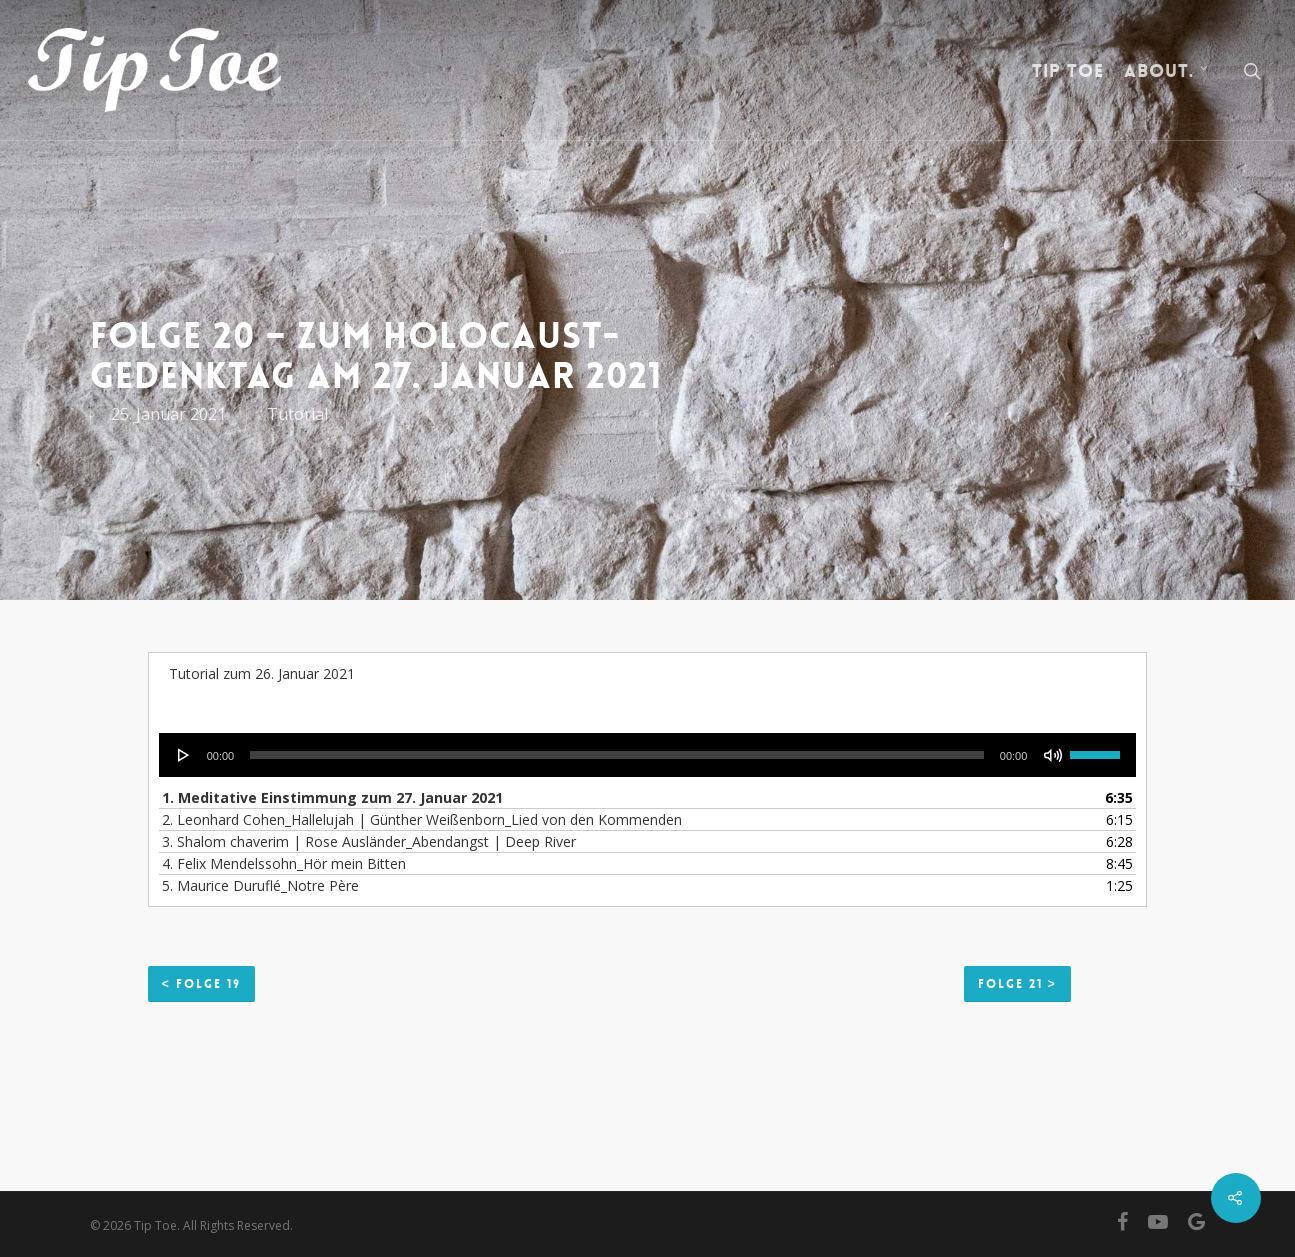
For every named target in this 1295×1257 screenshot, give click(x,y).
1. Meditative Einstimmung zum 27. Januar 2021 (332, 797)
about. (1167, 71)
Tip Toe (1068, 71)
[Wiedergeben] (184, 755)
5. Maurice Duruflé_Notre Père (260, 885)
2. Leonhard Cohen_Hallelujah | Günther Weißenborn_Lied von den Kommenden (422, 819)
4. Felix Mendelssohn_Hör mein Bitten (284, 863)
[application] (648, 755)
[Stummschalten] (1053, 755)
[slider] (617, 755)
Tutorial (297, 414)
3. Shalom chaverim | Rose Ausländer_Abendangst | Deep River (369, 841)
